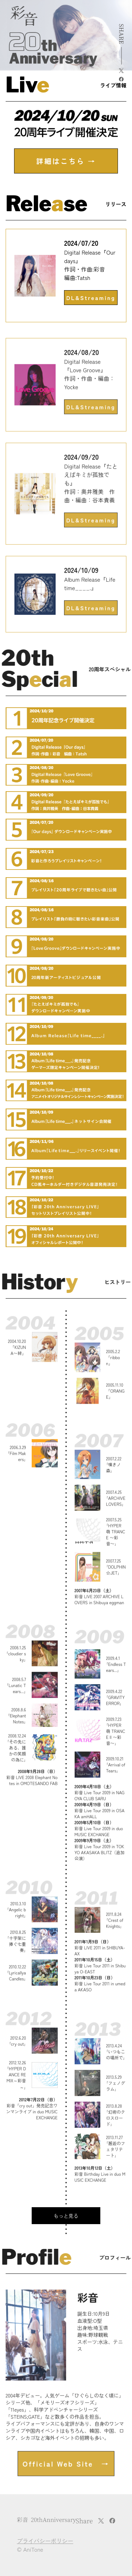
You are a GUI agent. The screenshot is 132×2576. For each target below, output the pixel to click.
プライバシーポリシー (45, 2541)
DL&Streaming (90, 297)
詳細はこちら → (66, 161)
